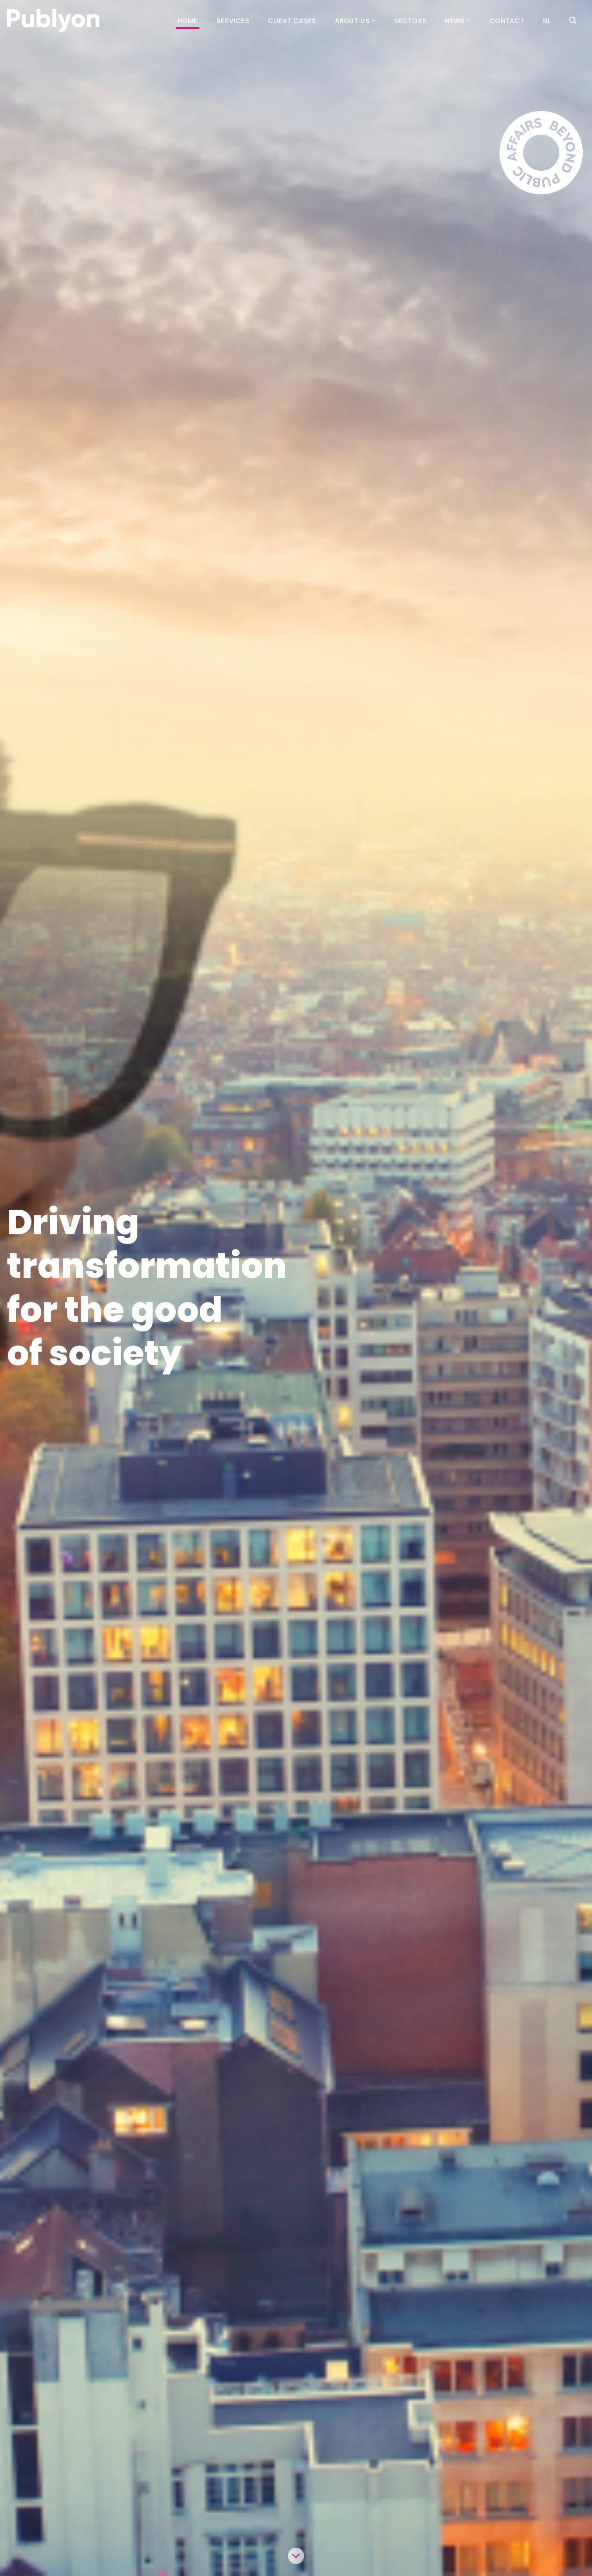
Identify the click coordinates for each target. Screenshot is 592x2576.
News (458, 20)
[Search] (572, 20)
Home (188, 20)
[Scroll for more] (296, 2556)
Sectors (410, 20)
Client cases (292, 20)
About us (355, 20)
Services (232, 20)
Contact (506, 20)
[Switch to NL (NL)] (547, 21)
